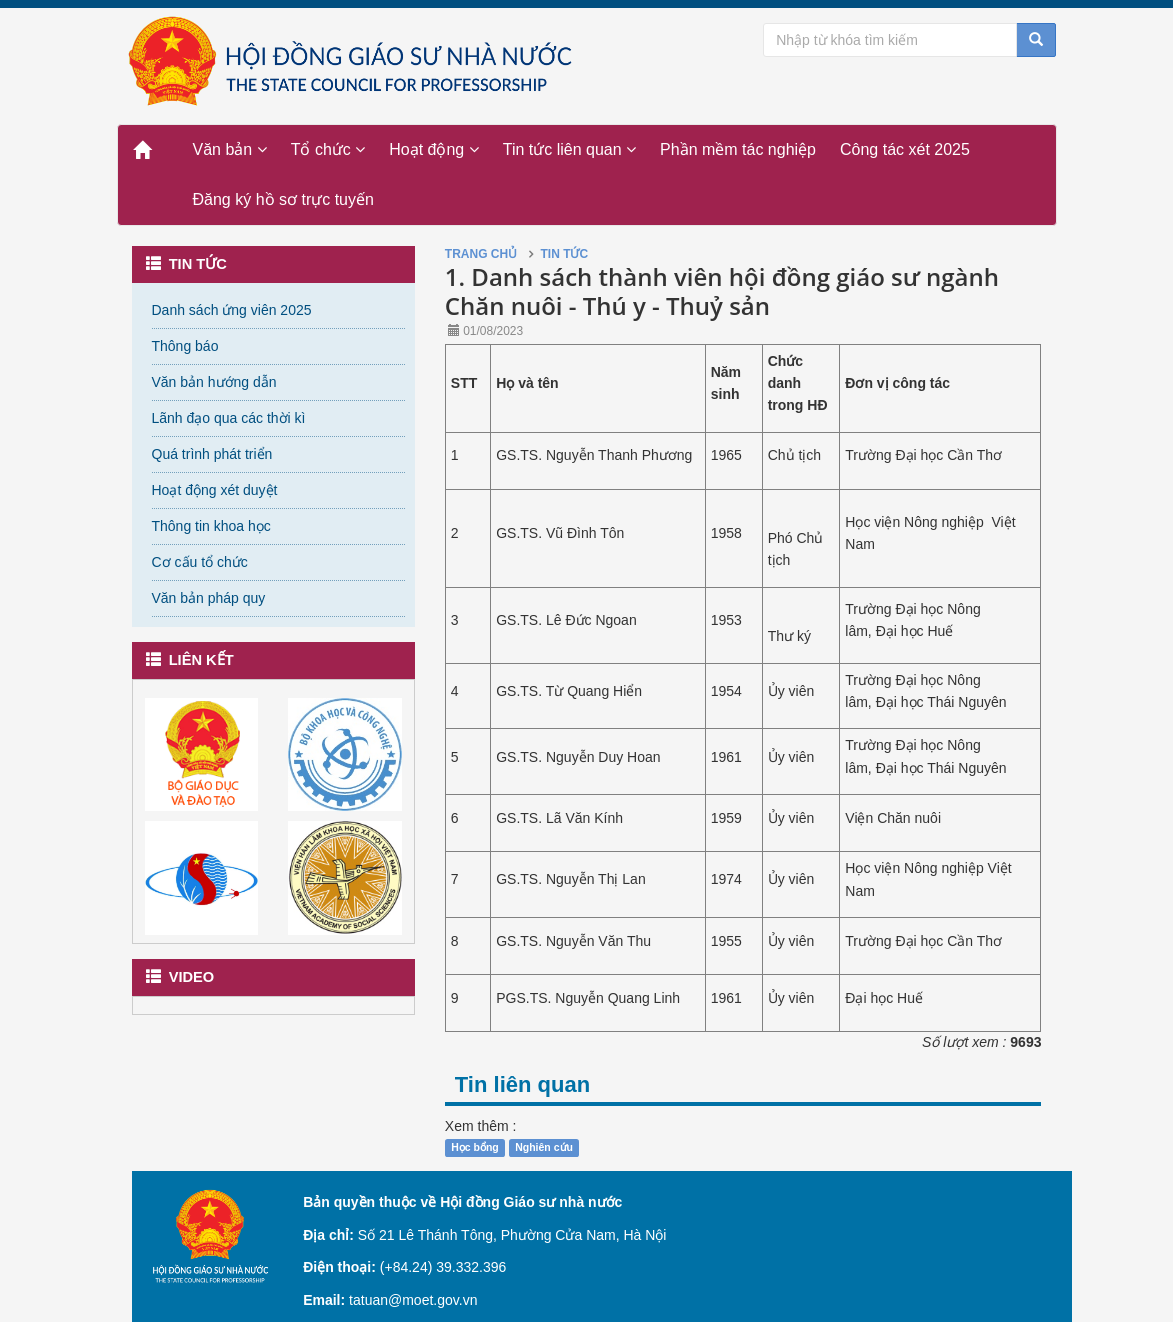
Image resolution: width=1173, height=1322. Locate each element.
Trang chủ (481, 254)
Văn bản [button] (230, 149)
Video (180, 977)
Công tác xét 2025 (905, 149)
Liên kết (190, 660)
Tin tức (186, 264)
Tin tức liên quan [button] (569, 149)
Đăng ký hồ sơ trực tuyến (283, 199)
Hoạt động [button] (433, 149)
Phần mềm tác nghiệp (738, 149)
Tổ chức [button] (328, 149)
